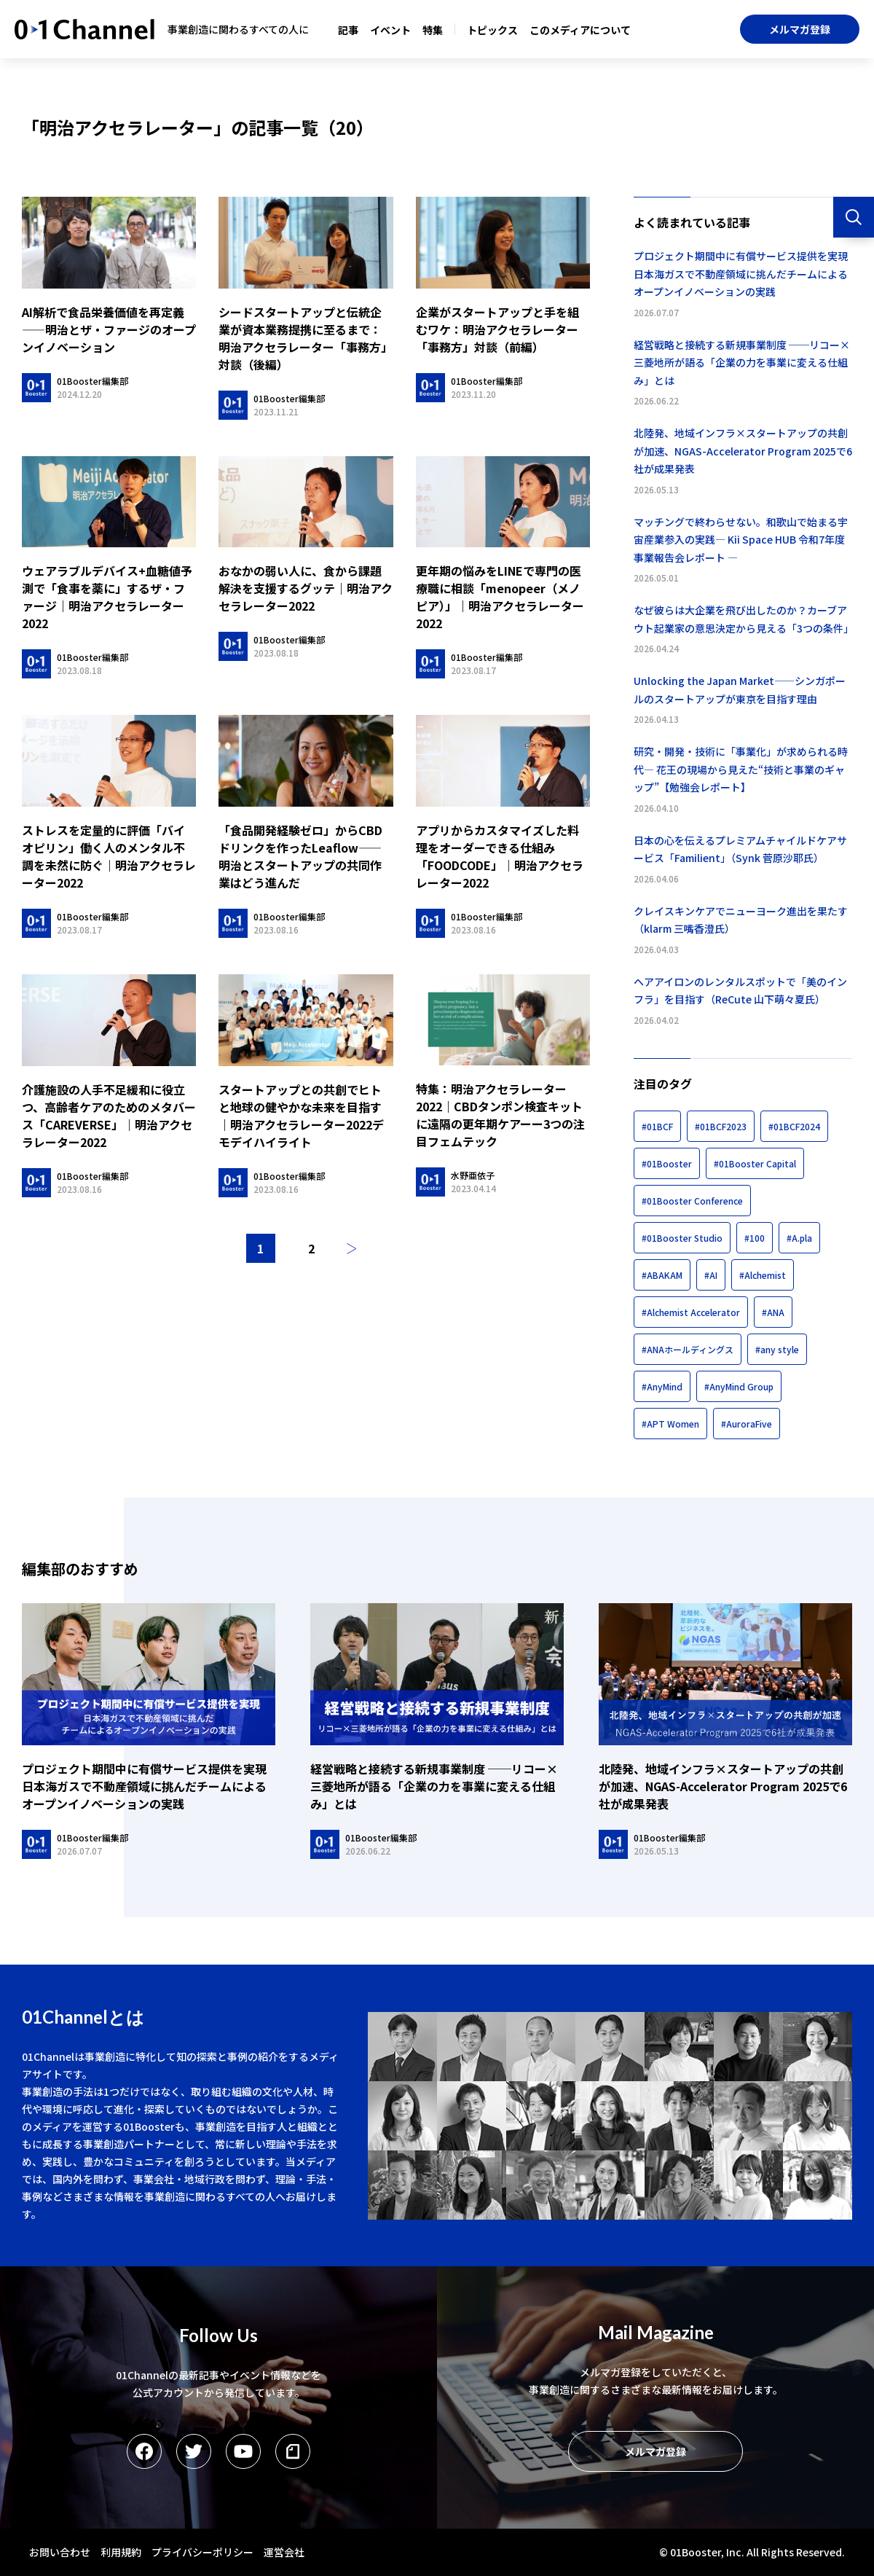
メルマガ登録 (799, 29)
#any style (777, 1349)
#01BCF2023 (721, 1126)
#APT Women (670, 1423)
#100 (754, 1238)
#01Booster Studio (682, 1238)
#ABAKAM (662, 1275)
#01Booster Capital (755, 1163)
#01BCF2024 (794, 1126)
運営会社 (284, 2552)
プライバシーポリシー (202, 2552)
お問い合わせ (59, 2552)
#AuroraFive (746, 1423)
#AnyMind (662, 1386)
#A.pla (799, 1238)
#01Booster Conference (692, 1200)
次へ (352, 1248)
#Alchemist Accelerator (691, 1312)
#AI (710, 1275)
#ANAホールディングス (687, 1349)
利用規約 (121, 2552)
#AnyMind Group (738, 1386)
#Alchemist (762, 1275)
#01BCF (657, 1126)
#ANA (773, 1312)
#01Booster (667, 1163)
